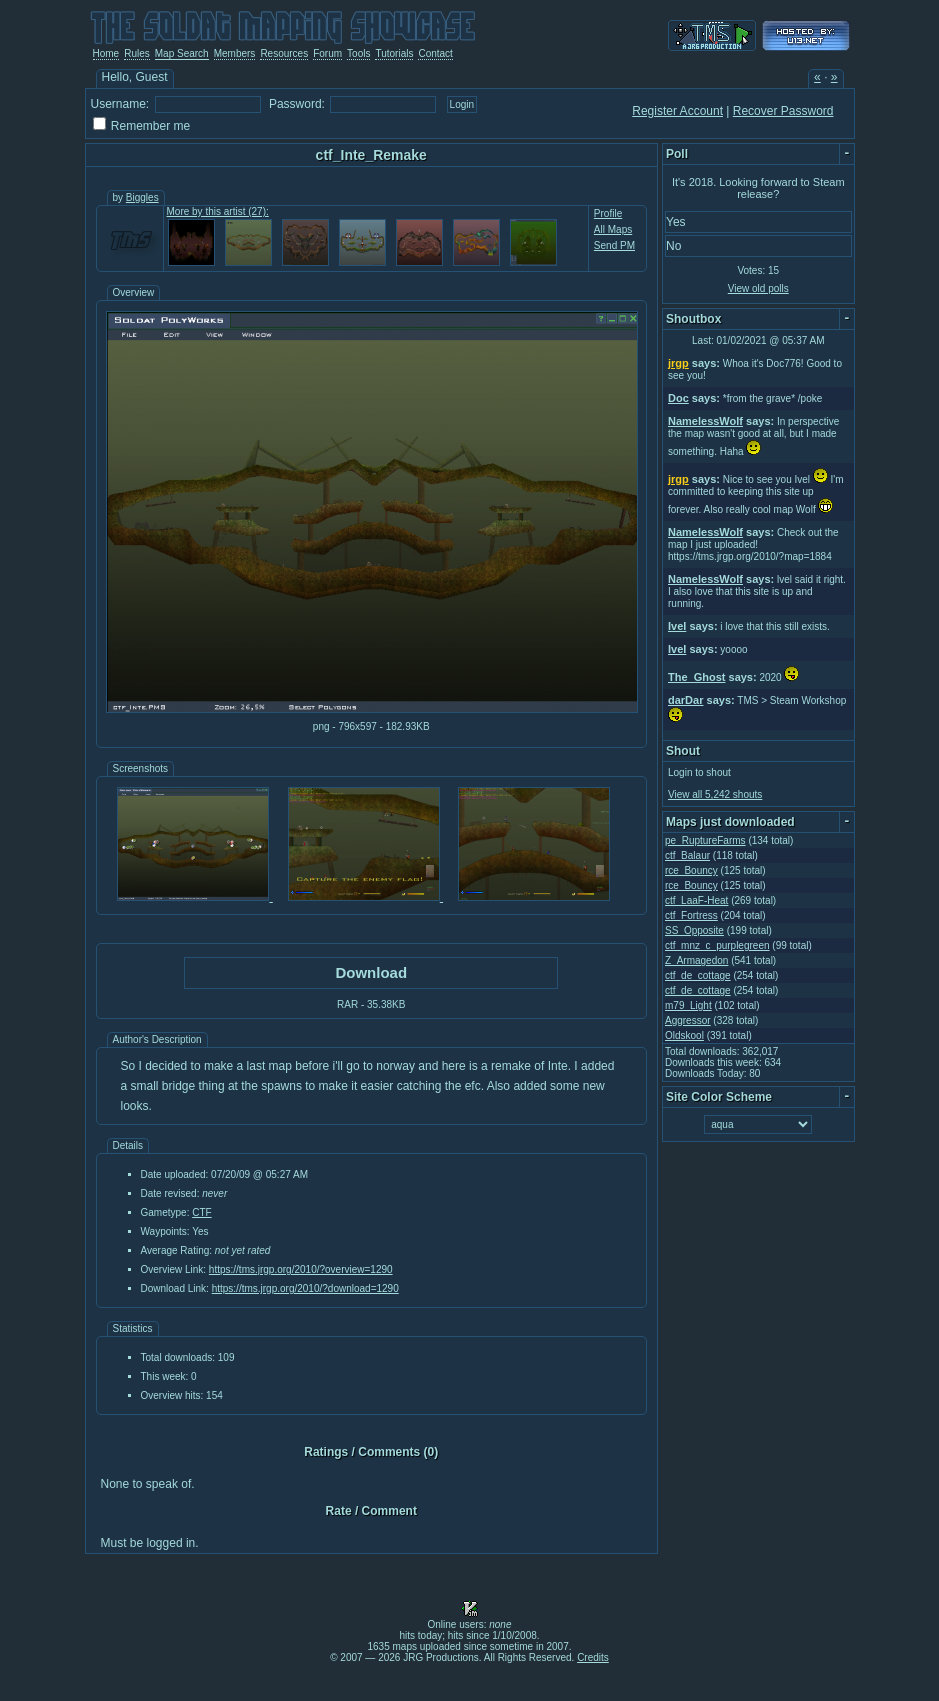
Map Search (182, 53)
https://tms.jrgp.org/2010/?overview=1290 (301, 1269)
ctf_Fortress (691, 915)
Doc (678, 398)
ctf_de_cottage (698, 975)
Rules (137, 53)
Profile (608, 213)
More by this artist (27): (218, 211)
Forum (327, 53)
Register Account (677, 111)
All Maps (613, 229)
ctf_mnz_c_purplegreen (717, 945)
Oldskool (684, 1035)
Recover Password (783, 111)
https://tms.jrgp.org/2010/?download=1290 (305, 1288)
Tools (358, 53)
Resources (284, 53)
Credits (593, 1657)
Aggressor (688, 1020)
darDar (685, 700)
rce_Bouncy (691, 870)
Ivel (677, 626)
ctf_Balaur (687, 855)
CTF (201, 1212)
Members (235, 53)
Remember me (150, 126)
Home (106, 53)
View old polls (758, 288)
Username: (120, 104)
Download (371, 972)
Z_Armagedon (696, 960)
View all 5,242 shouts (715, 794)
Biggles (142, 197)
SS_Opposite (694, 930)
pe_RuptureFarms (705, 840)
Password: (297, 104)
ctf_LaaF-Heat (696, 900)
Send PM (614, 245)
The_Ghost (696, 677)
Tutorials (394, 53)
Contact (435, 53)
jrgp (678, 363)
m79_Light (688, 1005)
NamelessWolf (705, 421)
